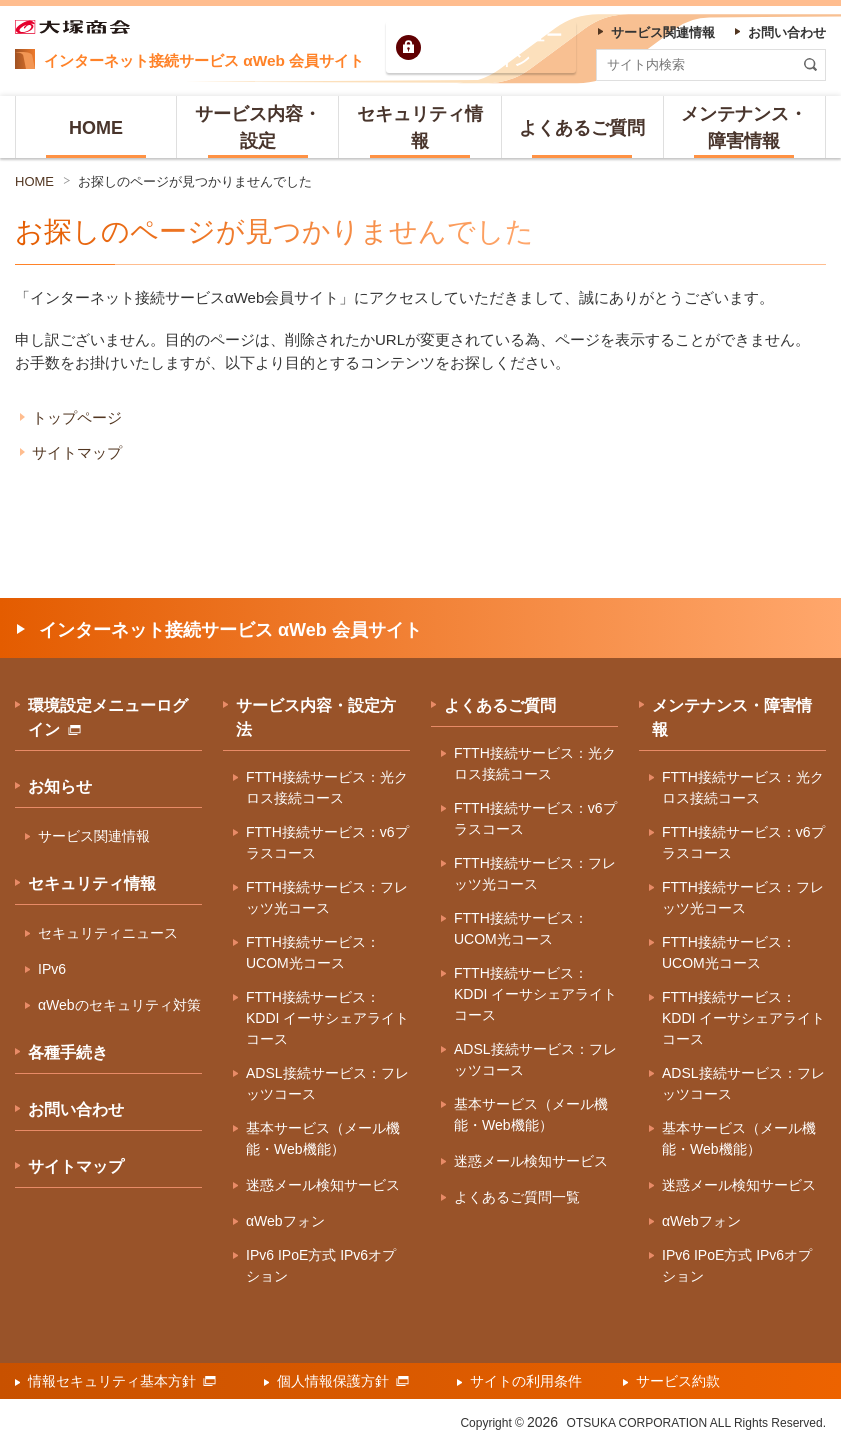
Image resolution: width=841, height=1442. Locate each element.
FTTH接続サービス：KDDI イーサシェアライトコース (327, 1018)
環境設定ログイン (498, 47)
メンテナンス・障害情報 (732, 717)
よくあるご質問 (500, 705)
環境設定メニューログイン (108, 717)
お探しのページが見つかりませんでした (195, 181)
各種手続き (68, 1052)
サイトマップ (77, 452)
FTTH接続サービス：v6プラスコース (327, 842)
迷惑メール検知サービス (323, 1185)
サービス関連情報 (94, 836)
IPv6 (52, 969)
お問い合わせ (76, 1109)
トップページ (77, 417)
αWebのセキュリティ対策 (119, 1005)
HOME (34, 181)
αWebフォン (285, 1221)
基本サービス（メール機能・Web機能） (323, 1138)
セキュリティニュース (108, 933)
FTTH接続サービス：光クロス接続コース (327, 787)
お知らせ (60, 786)
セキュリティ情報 (92, 883)
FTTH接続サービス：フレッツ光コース (327, 897)
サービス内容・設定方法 (316, 717)
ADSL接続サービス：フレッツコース (327, 1083)
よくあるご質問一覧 (517, 1197)
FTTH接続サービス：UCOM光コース (313, 952)
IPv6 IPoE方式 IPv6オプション (321, 1265)
